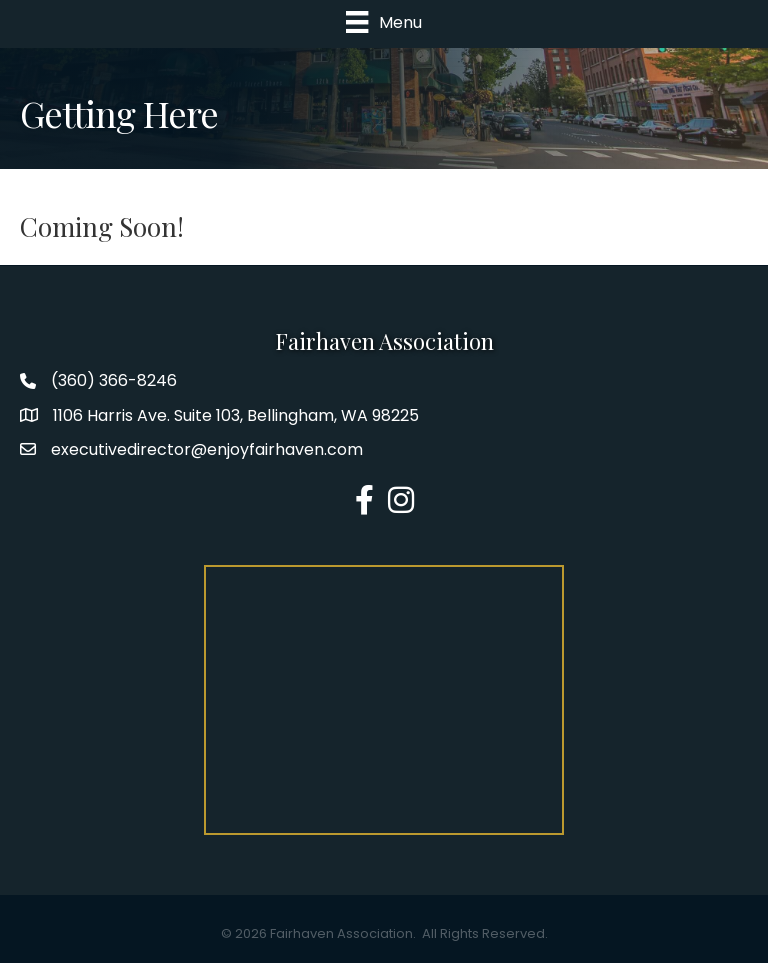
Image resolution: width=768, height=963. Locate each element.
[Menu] (383, 22)
